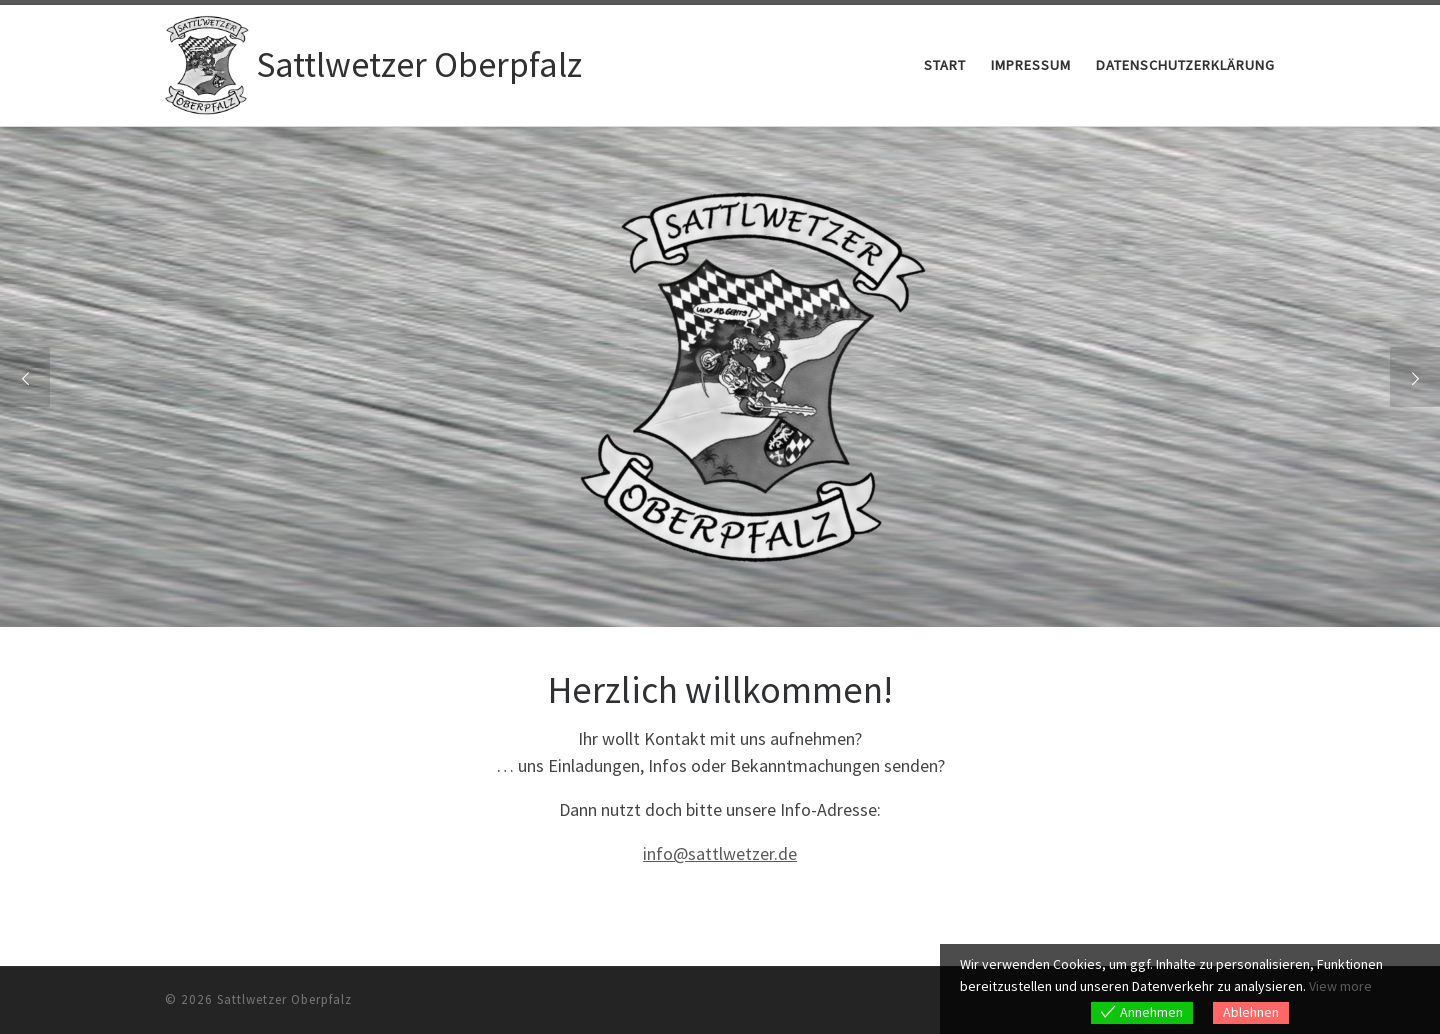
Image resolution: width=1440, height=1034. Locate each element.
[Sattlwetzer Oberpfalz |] (207, 61)
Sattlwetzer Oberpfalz (284, 999)
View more (1340, 986)
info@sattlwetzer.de (720, 853)
